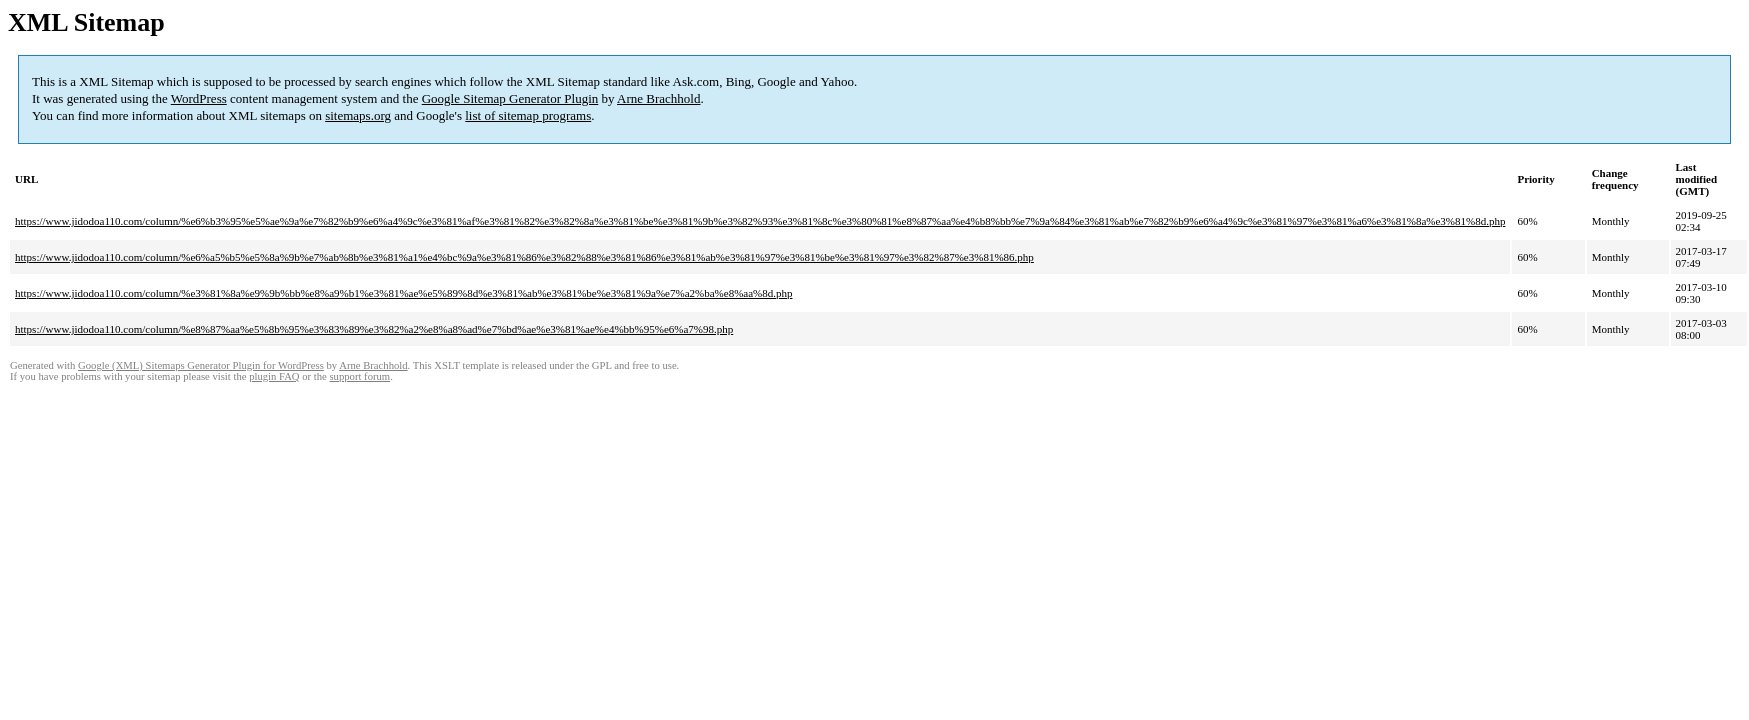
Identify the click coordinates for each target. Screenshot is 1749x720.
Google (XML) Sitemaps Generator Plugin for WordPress (201, 365)
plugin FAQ (274, 376)
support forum (359, 376)
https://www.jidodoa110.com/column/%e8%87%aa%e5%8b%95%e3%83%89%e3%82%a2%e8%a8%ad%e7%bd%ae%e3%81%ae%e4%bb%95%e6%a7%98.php (374, 329)
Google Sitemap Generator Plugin (510, 98)
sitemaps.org (358, 115)
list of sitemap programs (528, 115)
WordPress (199, 98)
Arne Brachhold (658, 98)
